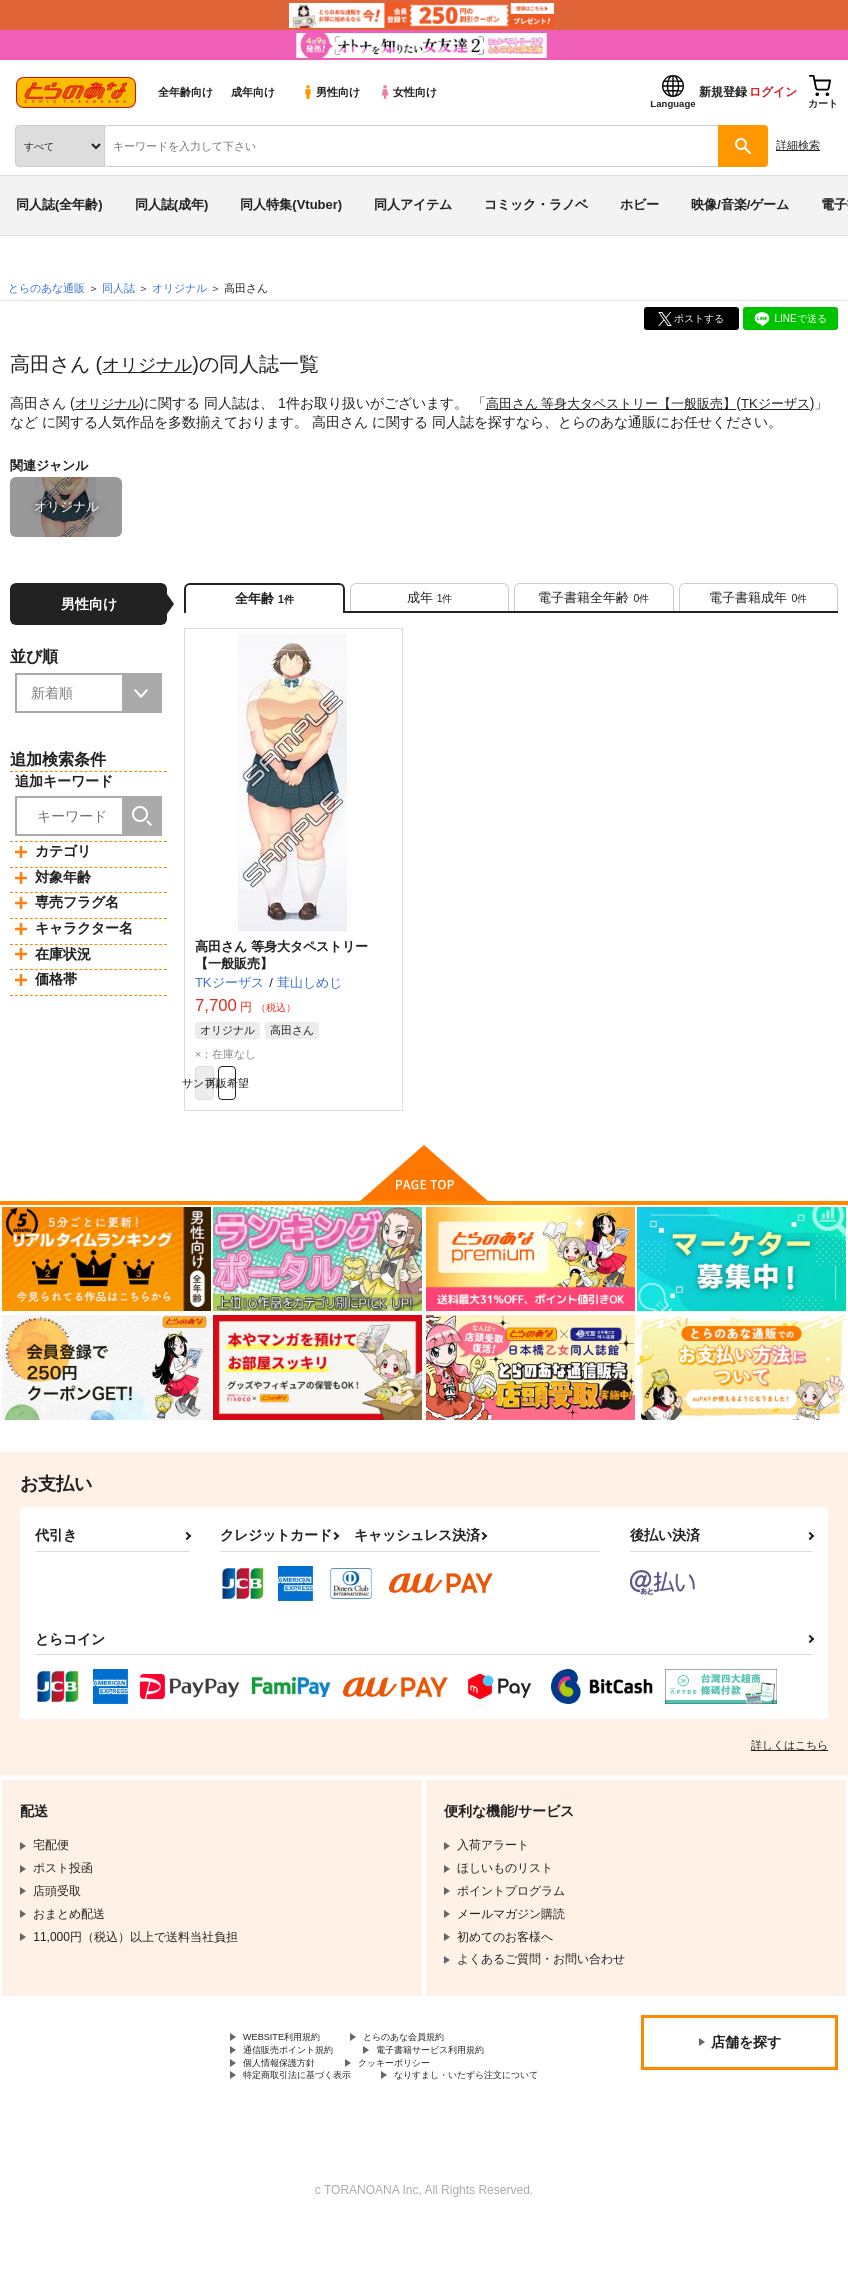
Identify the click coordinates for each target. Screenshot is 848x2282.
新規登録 (723, 92)
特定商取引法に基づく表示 (454, 2113)
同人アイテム (413, 204)
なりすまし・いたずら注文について (339, 2130)
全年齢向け (185, 92)
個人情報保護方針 (478, 2096)
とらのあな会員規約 (442, 2063)
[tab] (429, 604)
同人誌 (118, 288)
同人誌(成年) (172, 204)
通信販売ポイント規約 (303, 2079)
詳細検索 (798, 145)
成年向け (253, 92)
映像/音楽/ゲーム (740, 204)
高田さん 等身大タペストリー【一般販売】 (626, 403)
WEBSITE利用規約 (294, 2063)
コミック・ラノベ (536, 204)
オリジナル (152, 364)
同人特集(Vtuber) (291, 204)
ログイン (773, 92)
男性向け (330, 92)
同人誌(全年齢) (59, 204)
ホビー (639, 204)
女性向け (407, 92)
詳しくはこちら (789, 1769)
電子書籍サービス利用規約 (315, 2096)
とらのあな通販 (46, 288)
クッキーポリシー (291, 2113)
